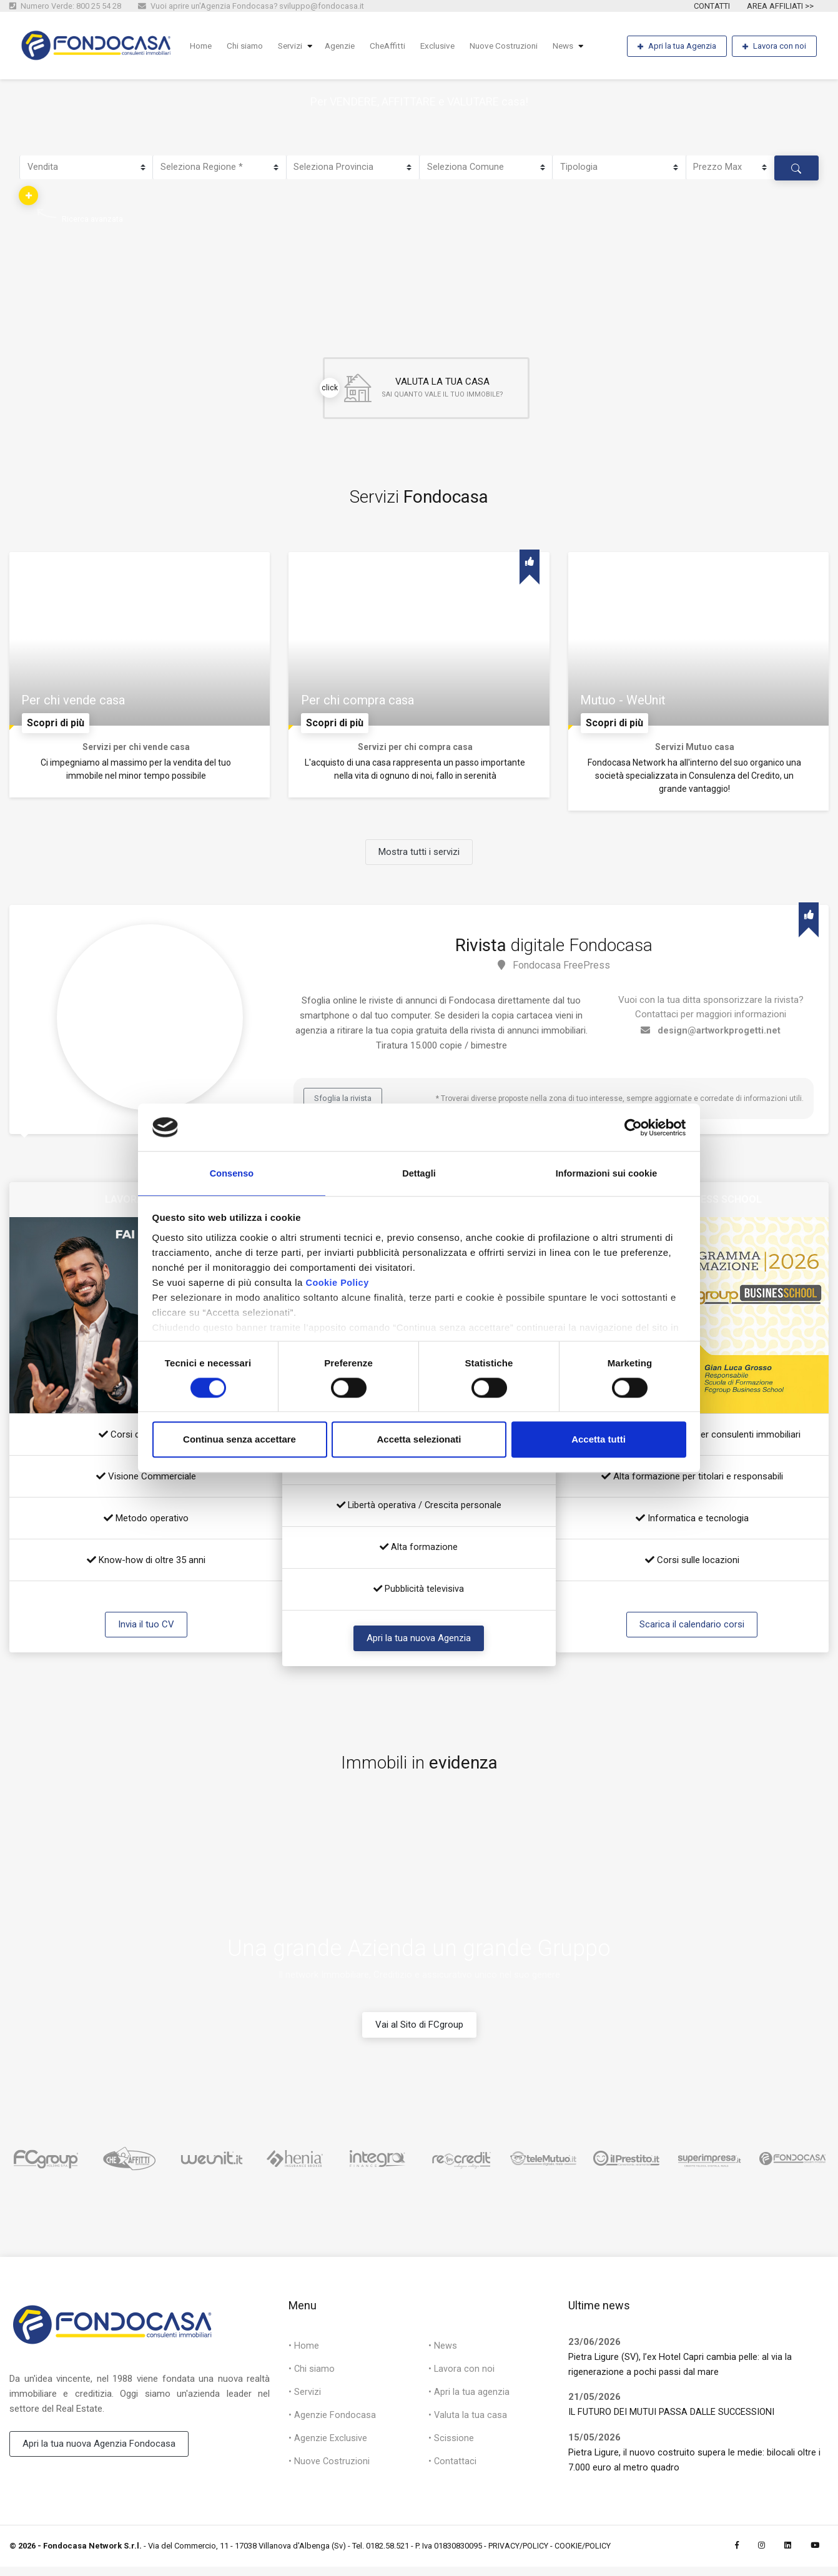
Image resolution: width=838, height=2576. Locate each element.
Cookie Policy (338, 1283)
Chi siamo (248, 46)
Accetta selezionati (419, 1441)
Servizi (296, 46)
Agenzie (348, 46)
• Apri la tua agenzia (469, 2403)
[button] (29, 195)
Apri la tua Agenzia (676, 46)
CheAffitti (399, 46)
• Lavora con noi (461, 2379)
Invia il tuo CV (146, 1633)
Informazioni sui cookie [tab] (606, 1172)
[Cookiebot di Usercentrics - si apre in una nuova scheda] (631, 1126)
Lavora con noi (774, 46)
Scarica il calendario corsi (691, 1633)
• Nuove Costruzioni (329, 2475)
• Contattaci (452, 2475)
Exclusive (451, 46)
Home (202, 46)
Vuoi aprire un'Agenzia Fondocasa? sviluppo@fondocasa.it (251, 6)
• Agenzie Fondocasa (332, 2427)
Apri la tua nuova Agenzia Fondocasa (98, 2453)
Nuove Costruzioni (520, 46)
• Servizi (304, 2403)
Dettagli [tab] (419, 1172)
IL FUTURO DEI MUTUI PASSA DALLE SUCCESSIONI (672, 2421)
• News (442, 2355)
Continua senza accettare (239, 1441)
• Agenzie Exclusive (327, 2451)
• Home (303, 2355)
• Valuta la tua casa (468, 2427)
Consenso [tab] (231, 1172)
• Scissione (451, 2451)
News (582, 46)
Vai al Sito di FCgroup (419, 2033)
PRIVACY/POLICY (518, 2555)
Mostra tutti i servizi (419, 860)
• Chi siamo (311, 2379)
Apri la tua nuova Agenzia (419, 1646)
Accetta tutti (598, 1441)
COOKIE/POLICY (583, 2555)
